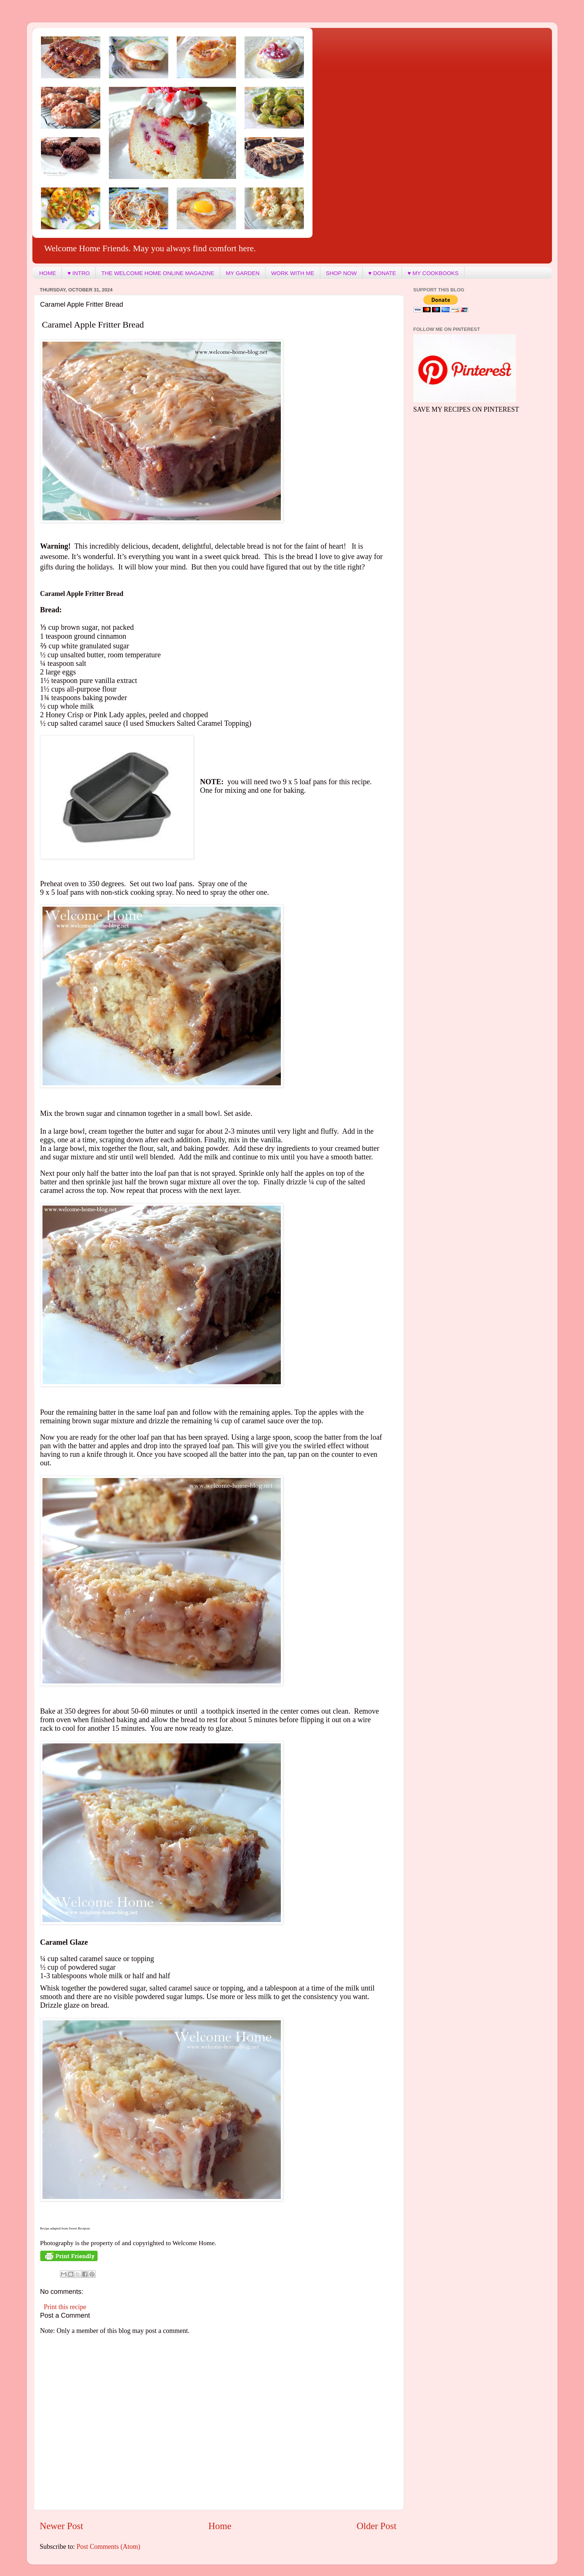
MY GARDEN (243, 273)
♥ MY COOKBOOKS (432, 273)
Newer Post (61, 2526)
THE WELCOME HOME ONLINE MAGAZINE (157, 273)
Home (220, 2526)
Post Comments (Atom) (108, 2546)
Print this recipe (65, 2307)
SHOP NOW (341, 273)
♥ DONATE (382, 273)
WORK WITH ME (292, 273)
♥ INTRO (78, 273)
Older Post (376, 2526)
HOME (47, 273)
